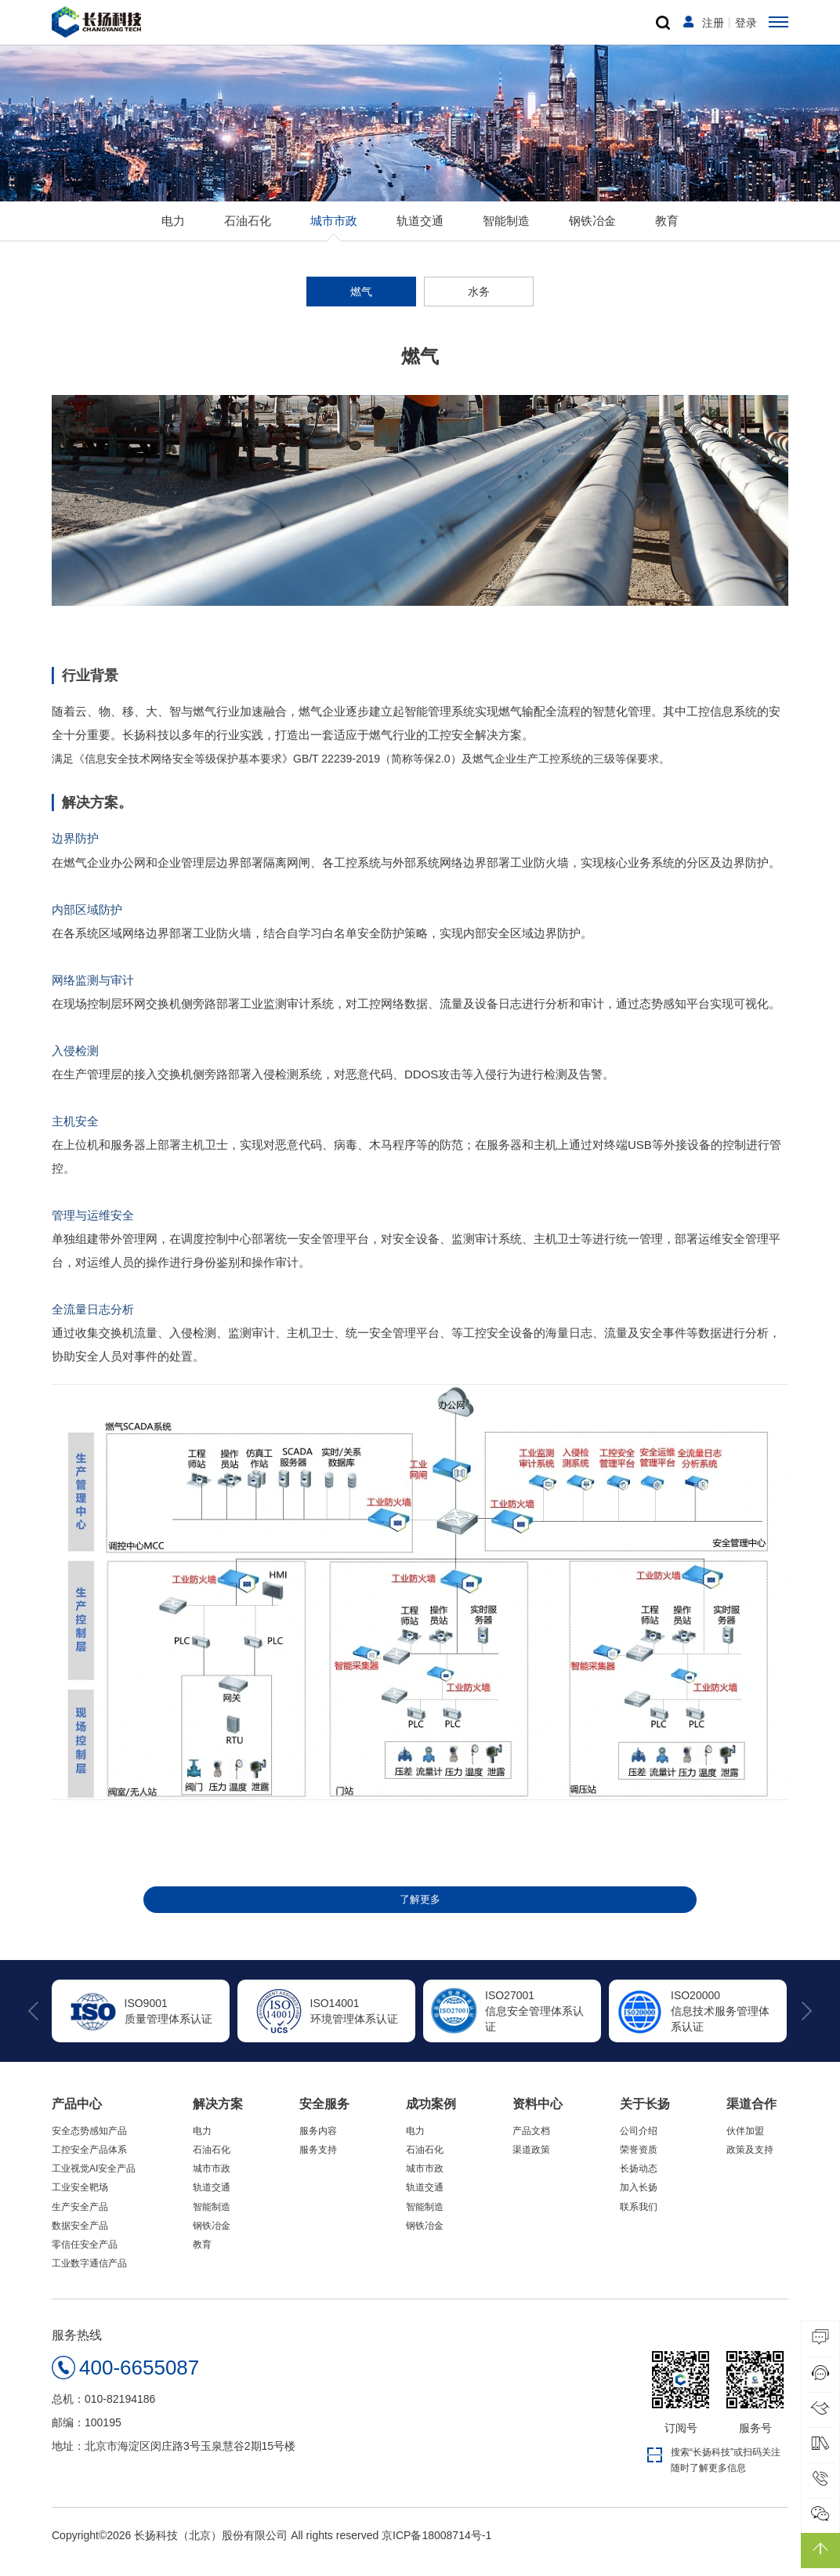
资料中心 (537, 2117)
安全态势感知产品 (89, 2144)
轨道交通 (420, 230)
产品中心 (77, 2117)
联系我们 (638, 2220)
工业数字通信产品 (89, 2276)
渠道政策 (531, 2163)
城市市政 (333, 230)
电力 (173, 230)
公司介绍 (638, 2144)
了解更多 (420, 1911)
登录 (746, 28)
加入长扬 (638, 2200)
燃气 (361, 301)
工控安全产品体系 (89, 2163)
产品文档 (531, 2144)
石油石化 (247, 230)
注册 (713, 28)
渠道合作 (751, 2117)
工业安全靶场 (80, 2200)
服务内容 (318, 2144)
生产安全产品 (80, 2220)
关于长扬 (645, 2117)
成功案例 (431, 2117)
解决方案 (218, 2117)
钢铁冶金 (592, 230)
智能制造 (506, 230)
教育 (667, 230)
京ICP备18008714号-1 (436, 2548)
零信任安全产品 (85, 2257)
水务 (479, 301)
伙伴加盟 (745, 2144)
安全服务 (324, 2117)
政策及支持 (749, 2163)
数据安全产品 (80, 2239)
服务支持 (318, 2163)
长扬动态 (638, 2181)
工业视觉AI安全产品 (94, 2181)
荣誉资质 (638, 2163)
